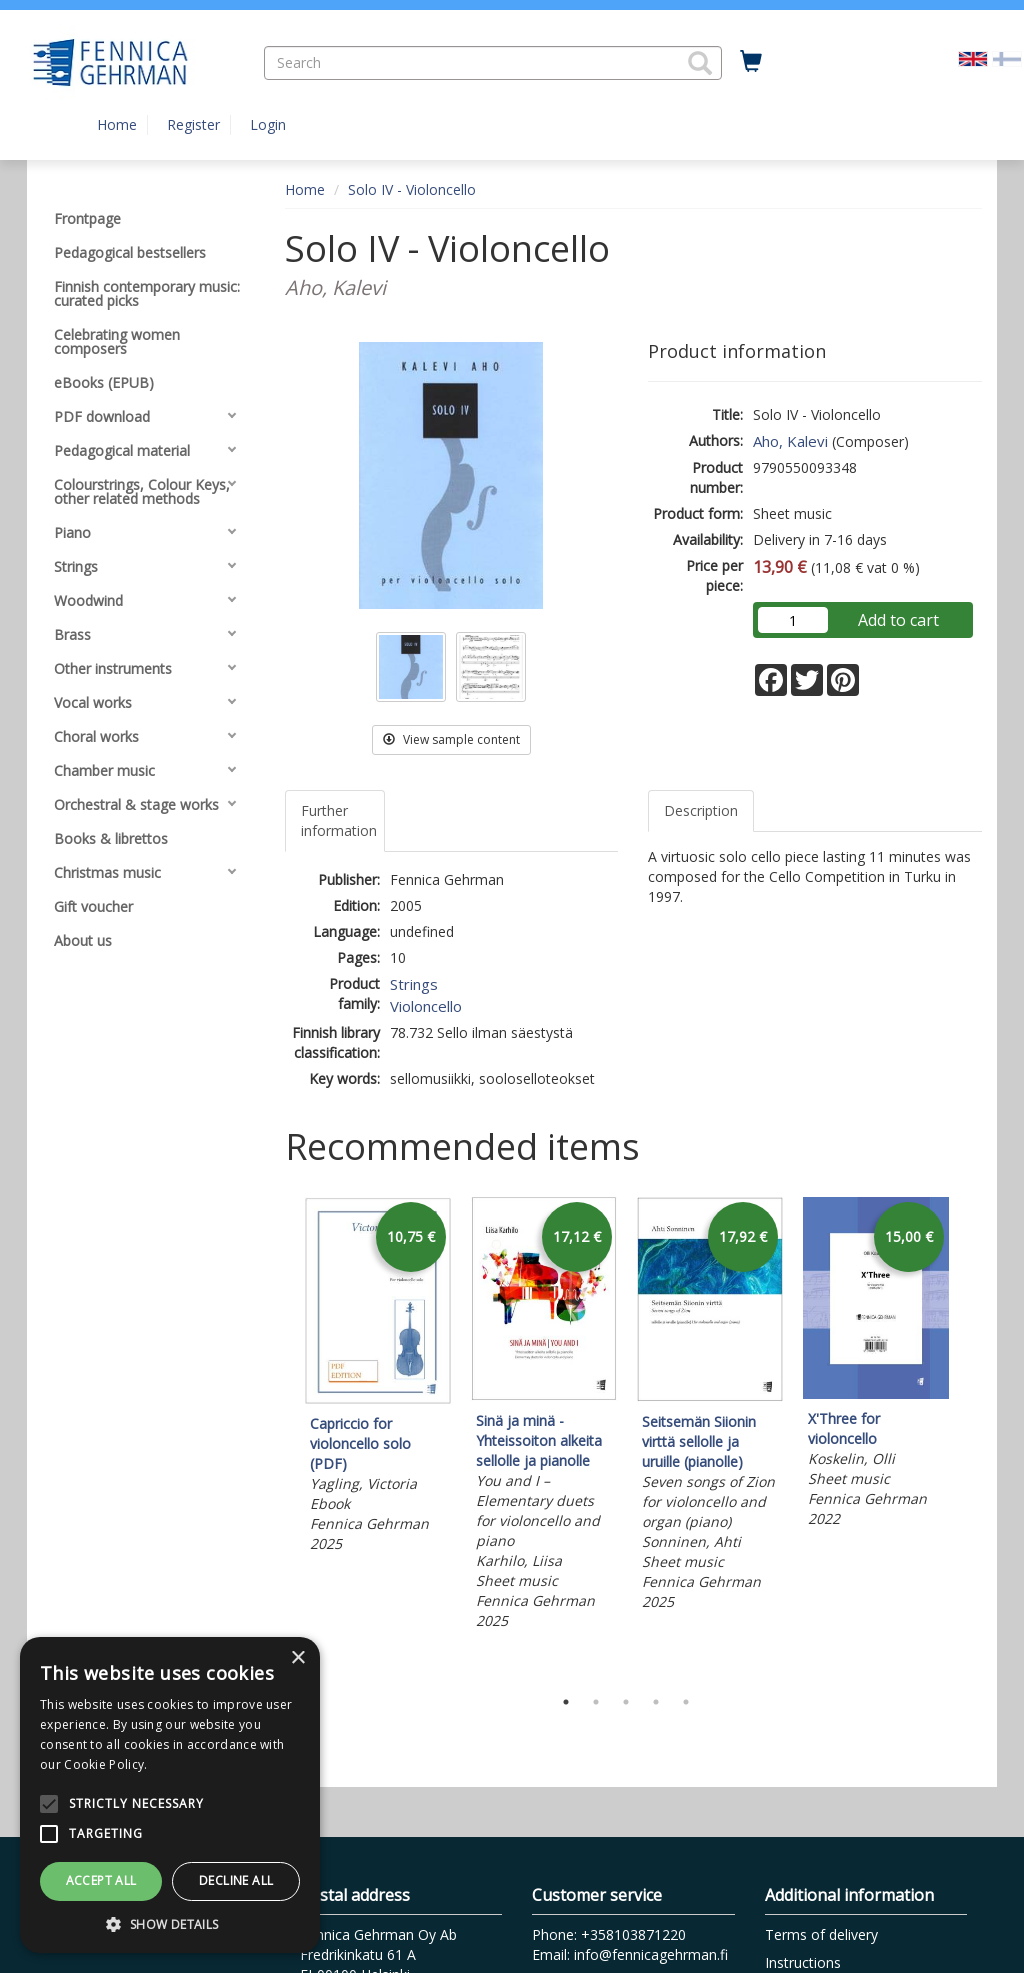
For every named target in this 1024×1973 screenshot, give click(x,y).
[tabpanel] (378, 1378)
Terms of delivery (821, 1934)
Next (972, 1437)
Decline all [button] (236, 1880)
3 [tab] (626, 1702)
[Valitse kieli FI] (1007, 57)
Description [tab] (701, 810)
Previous (280, 1437)
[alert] (170, 1795)
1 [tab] (566, 1702)
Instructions (803, 1962)
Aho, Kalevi (790, 441)
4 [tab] (656, 1702)
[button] (700, 63)
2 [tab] (596, 1702)
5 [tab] (686, 1702)
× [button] (297, 1658)
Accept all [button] (101, 1880)
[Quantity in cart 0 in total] (751, 62)
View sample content (451, 739)
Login (268, 124)
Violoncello (426, 1006)
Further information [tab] (339, 820)
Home (117, 124)
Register (193, 124)
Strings (414, 984)
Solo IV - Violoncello (412, 189)
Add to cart (898, 620)
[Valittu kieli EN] (973, 57)
